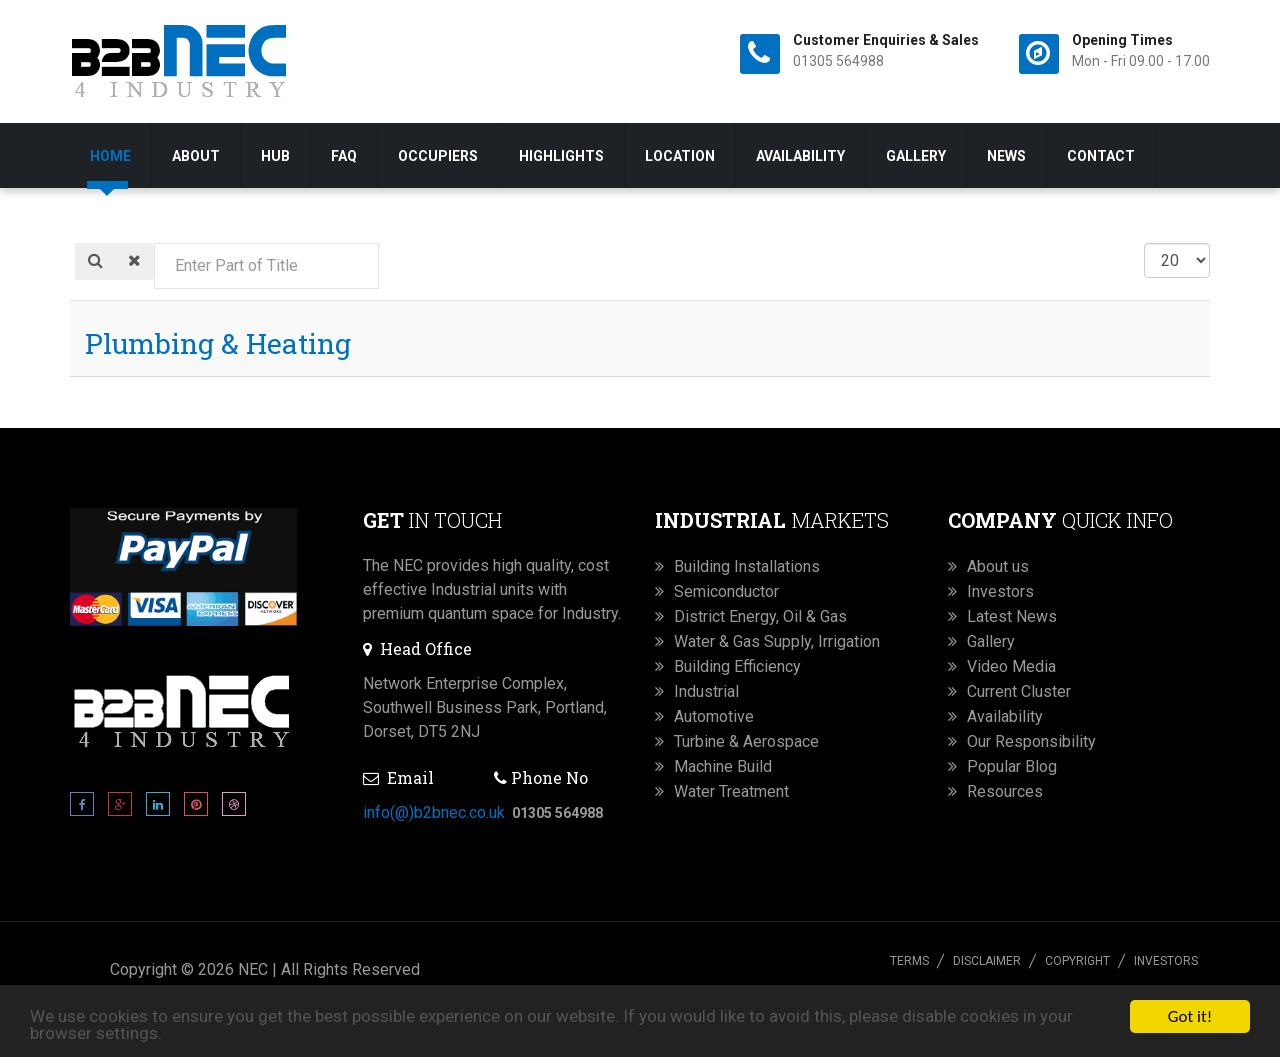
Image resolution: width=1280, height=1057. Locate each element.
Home (110, 156)
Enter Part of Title (154, 243)
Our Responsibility (1031, 741)
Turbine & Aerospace (746, 741)
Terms (909, 961)
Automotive (714, 716)
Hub (275, 156)
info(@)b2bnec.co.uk (434, 812)
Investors (1000, 591)
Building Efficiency (737, 666)
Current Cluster (1019, 691)
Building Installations (747, 566)
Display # (1144, 243)
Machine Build (723, 766)
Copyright (1077, 961)
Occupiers (438, 156)
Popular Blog (1012, 766)
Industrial (706, 691)
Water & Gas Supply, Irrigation (777, 641)
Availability (800, 156)
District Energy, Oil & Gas (760, 616)
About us (998, 566)
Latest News (1012, 616)
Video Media (1011, 666)
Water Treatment (731, 791)
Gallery (916, 156)
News (1006, 156)
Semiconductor (726, 591)
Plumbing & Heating (218, 343)
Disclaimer (987, 961)
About (196, 156)
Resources (1005, 791)
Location (680, 156)
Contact (1101, 156)
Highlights (561, 156)
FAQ (344, 156)
